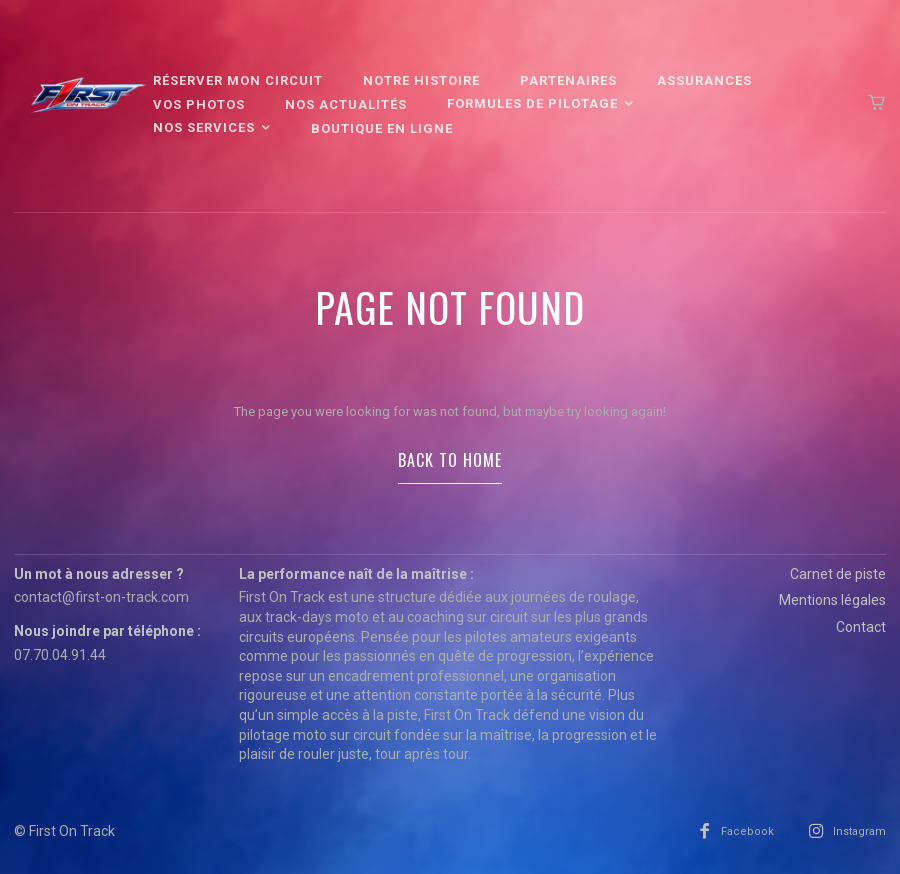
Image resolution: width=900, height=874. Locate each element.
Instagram (859, 831)
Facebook (747, 831)
